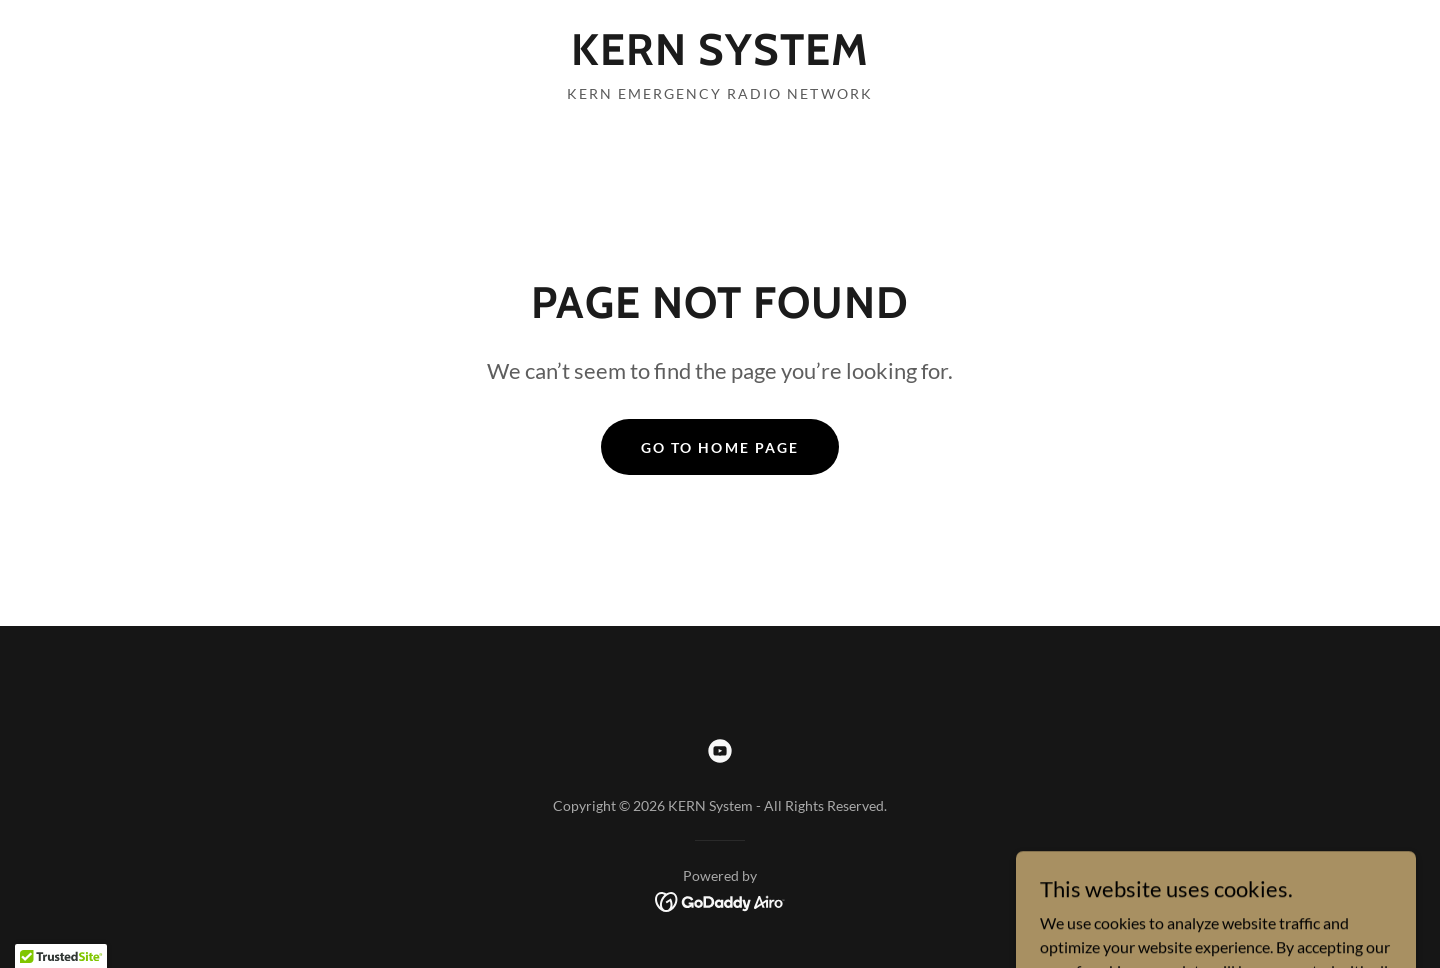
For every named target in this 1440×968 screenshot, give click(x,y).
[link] (720, 58)
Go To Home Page (719, 447)
